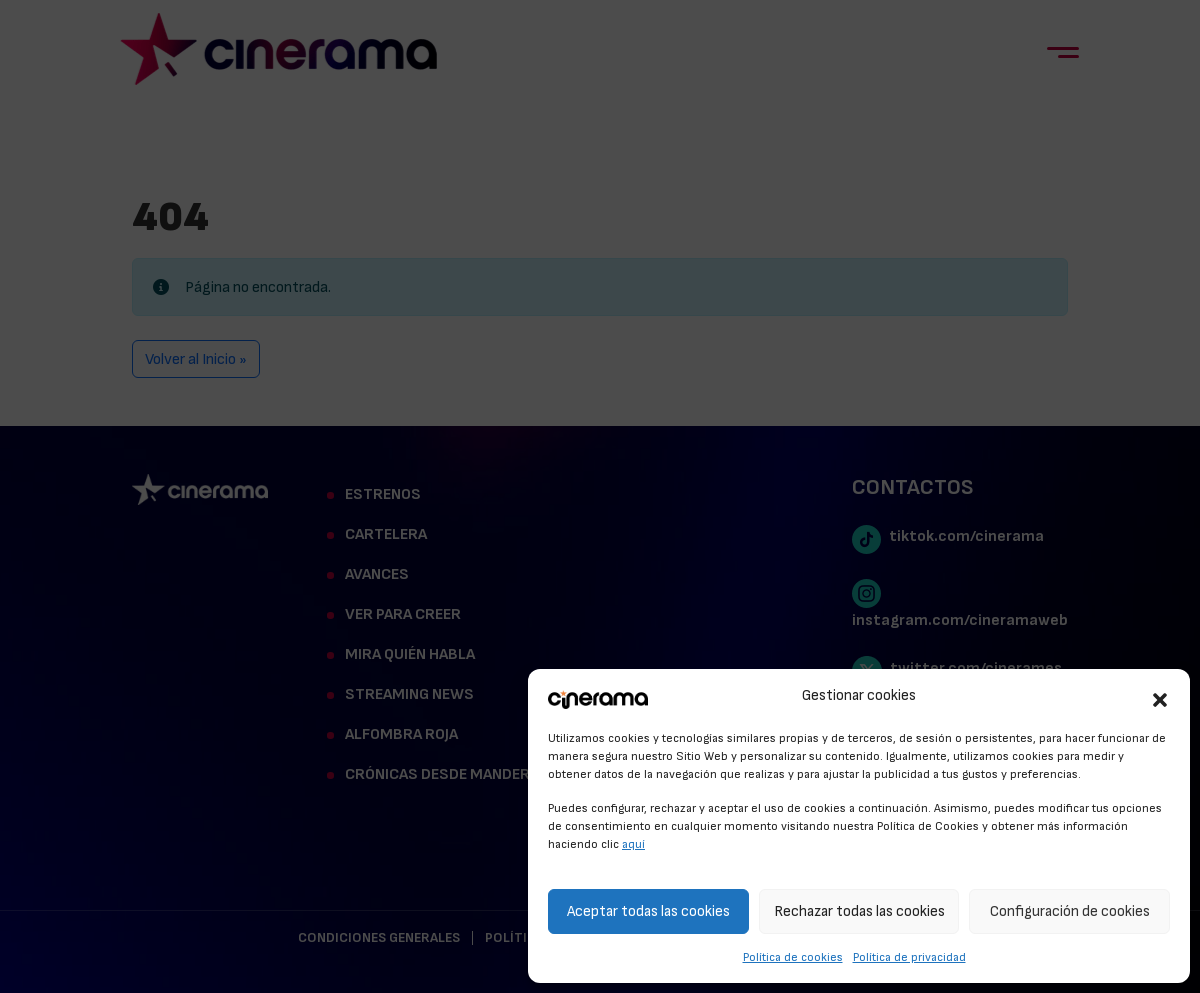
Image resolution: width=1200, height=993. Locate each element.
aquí (633, 844)
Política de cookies (793, 957)
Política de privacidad (909, 957)
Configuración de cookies (1070, 911)
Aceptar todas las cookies (648, 911)
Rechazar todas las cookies (859, 911)
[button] (1160, 697)
